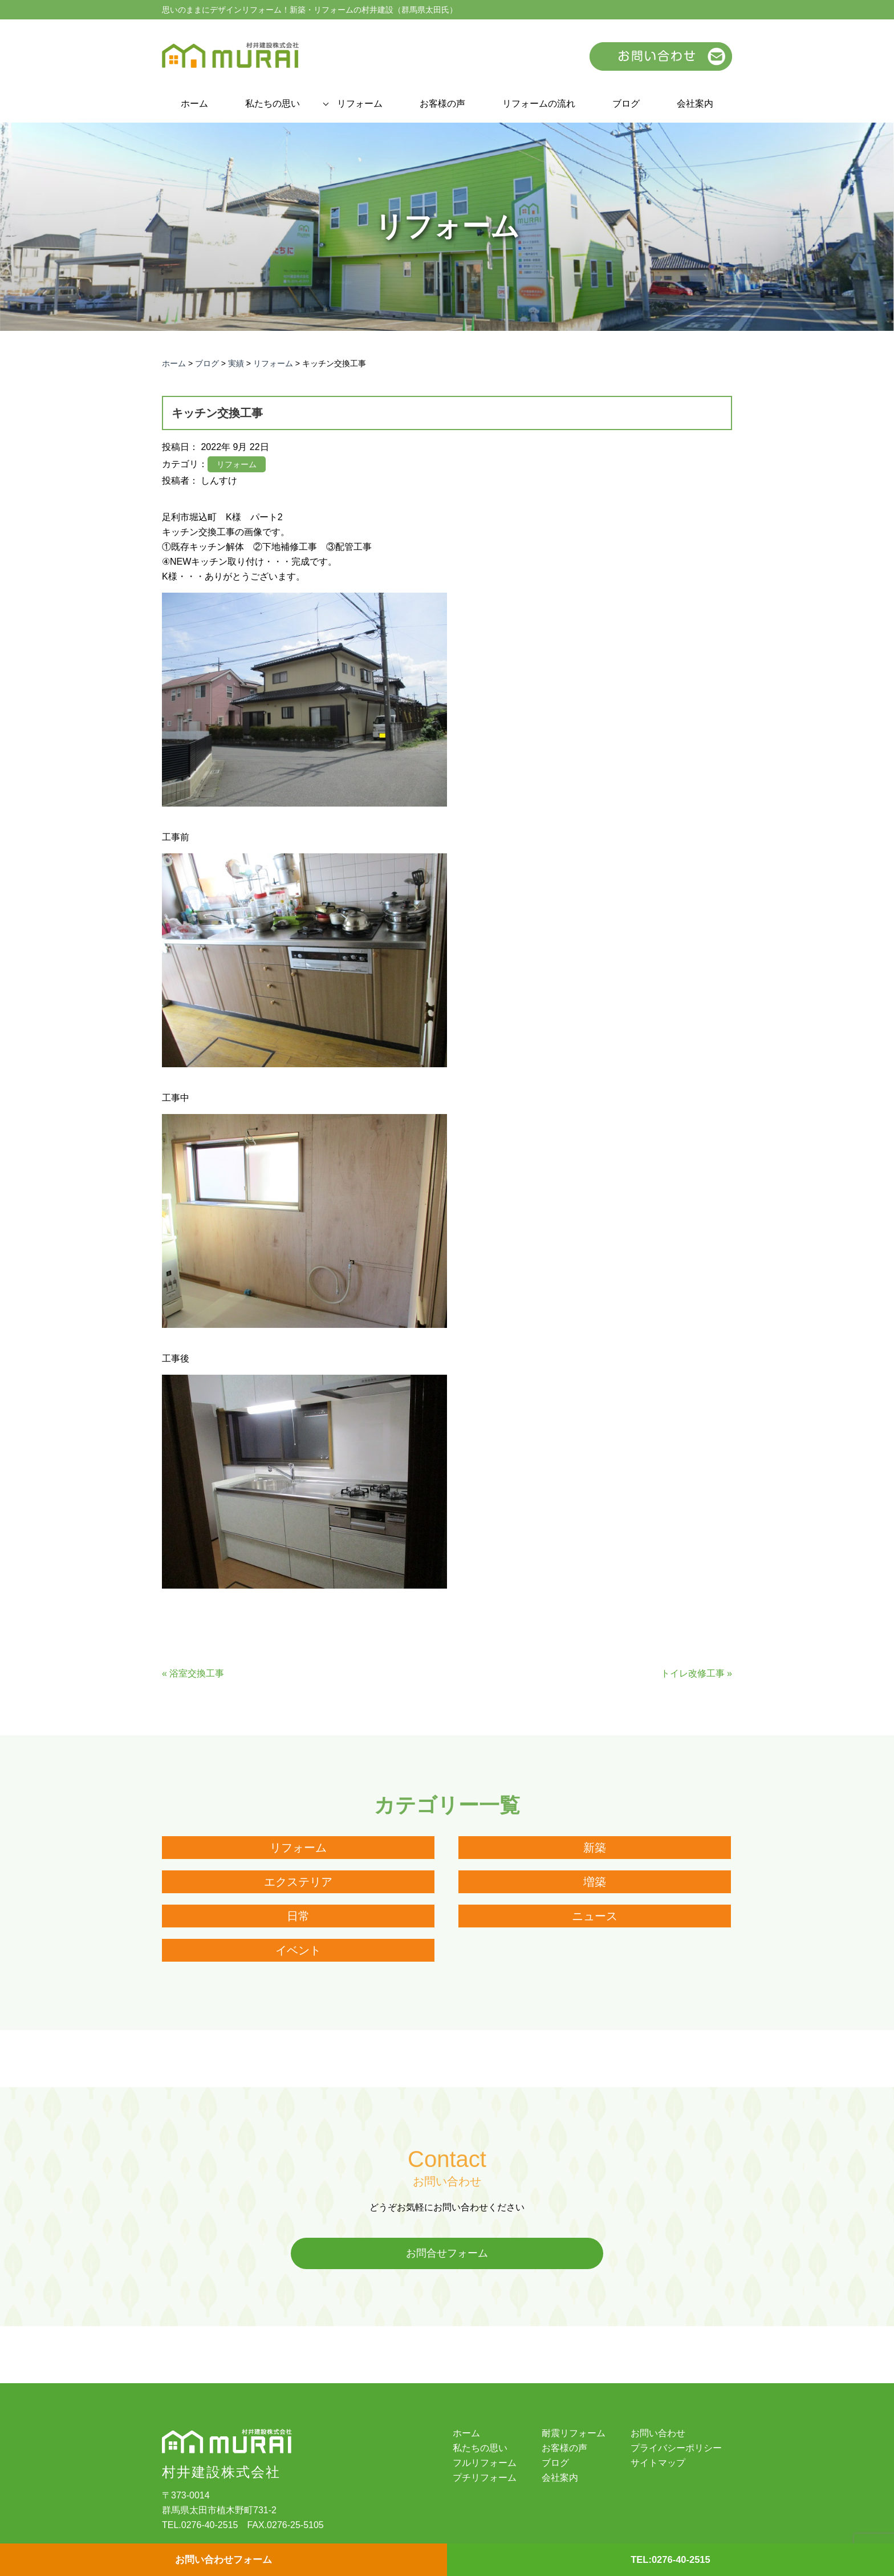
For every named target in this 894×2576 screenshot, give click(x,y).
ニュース (594, 1916)
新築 (594, 1847)
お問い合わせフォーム (223, 2559)
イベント (298, 1950)
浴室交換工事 (196, 1673)
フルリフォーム (485, 2463)
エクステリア (298, 1882)
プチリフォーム (485, 2478)
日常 (298, 1916)
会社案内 (695, 103)
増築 (594, 1882)
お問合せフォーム (447, 2253)
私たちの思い (272, 103)
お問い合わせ (658, 2434)
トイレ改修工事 (693, 1673)
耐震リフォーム (574, 2434)
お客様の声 (442, 103)
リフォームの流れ (538, 103)
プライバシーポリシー (676, 2448)
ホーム (194, 103)
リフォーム (360, 103)
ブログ (626, 103)
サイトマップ (658, 2463)
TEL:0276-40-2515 (670, 2559)
